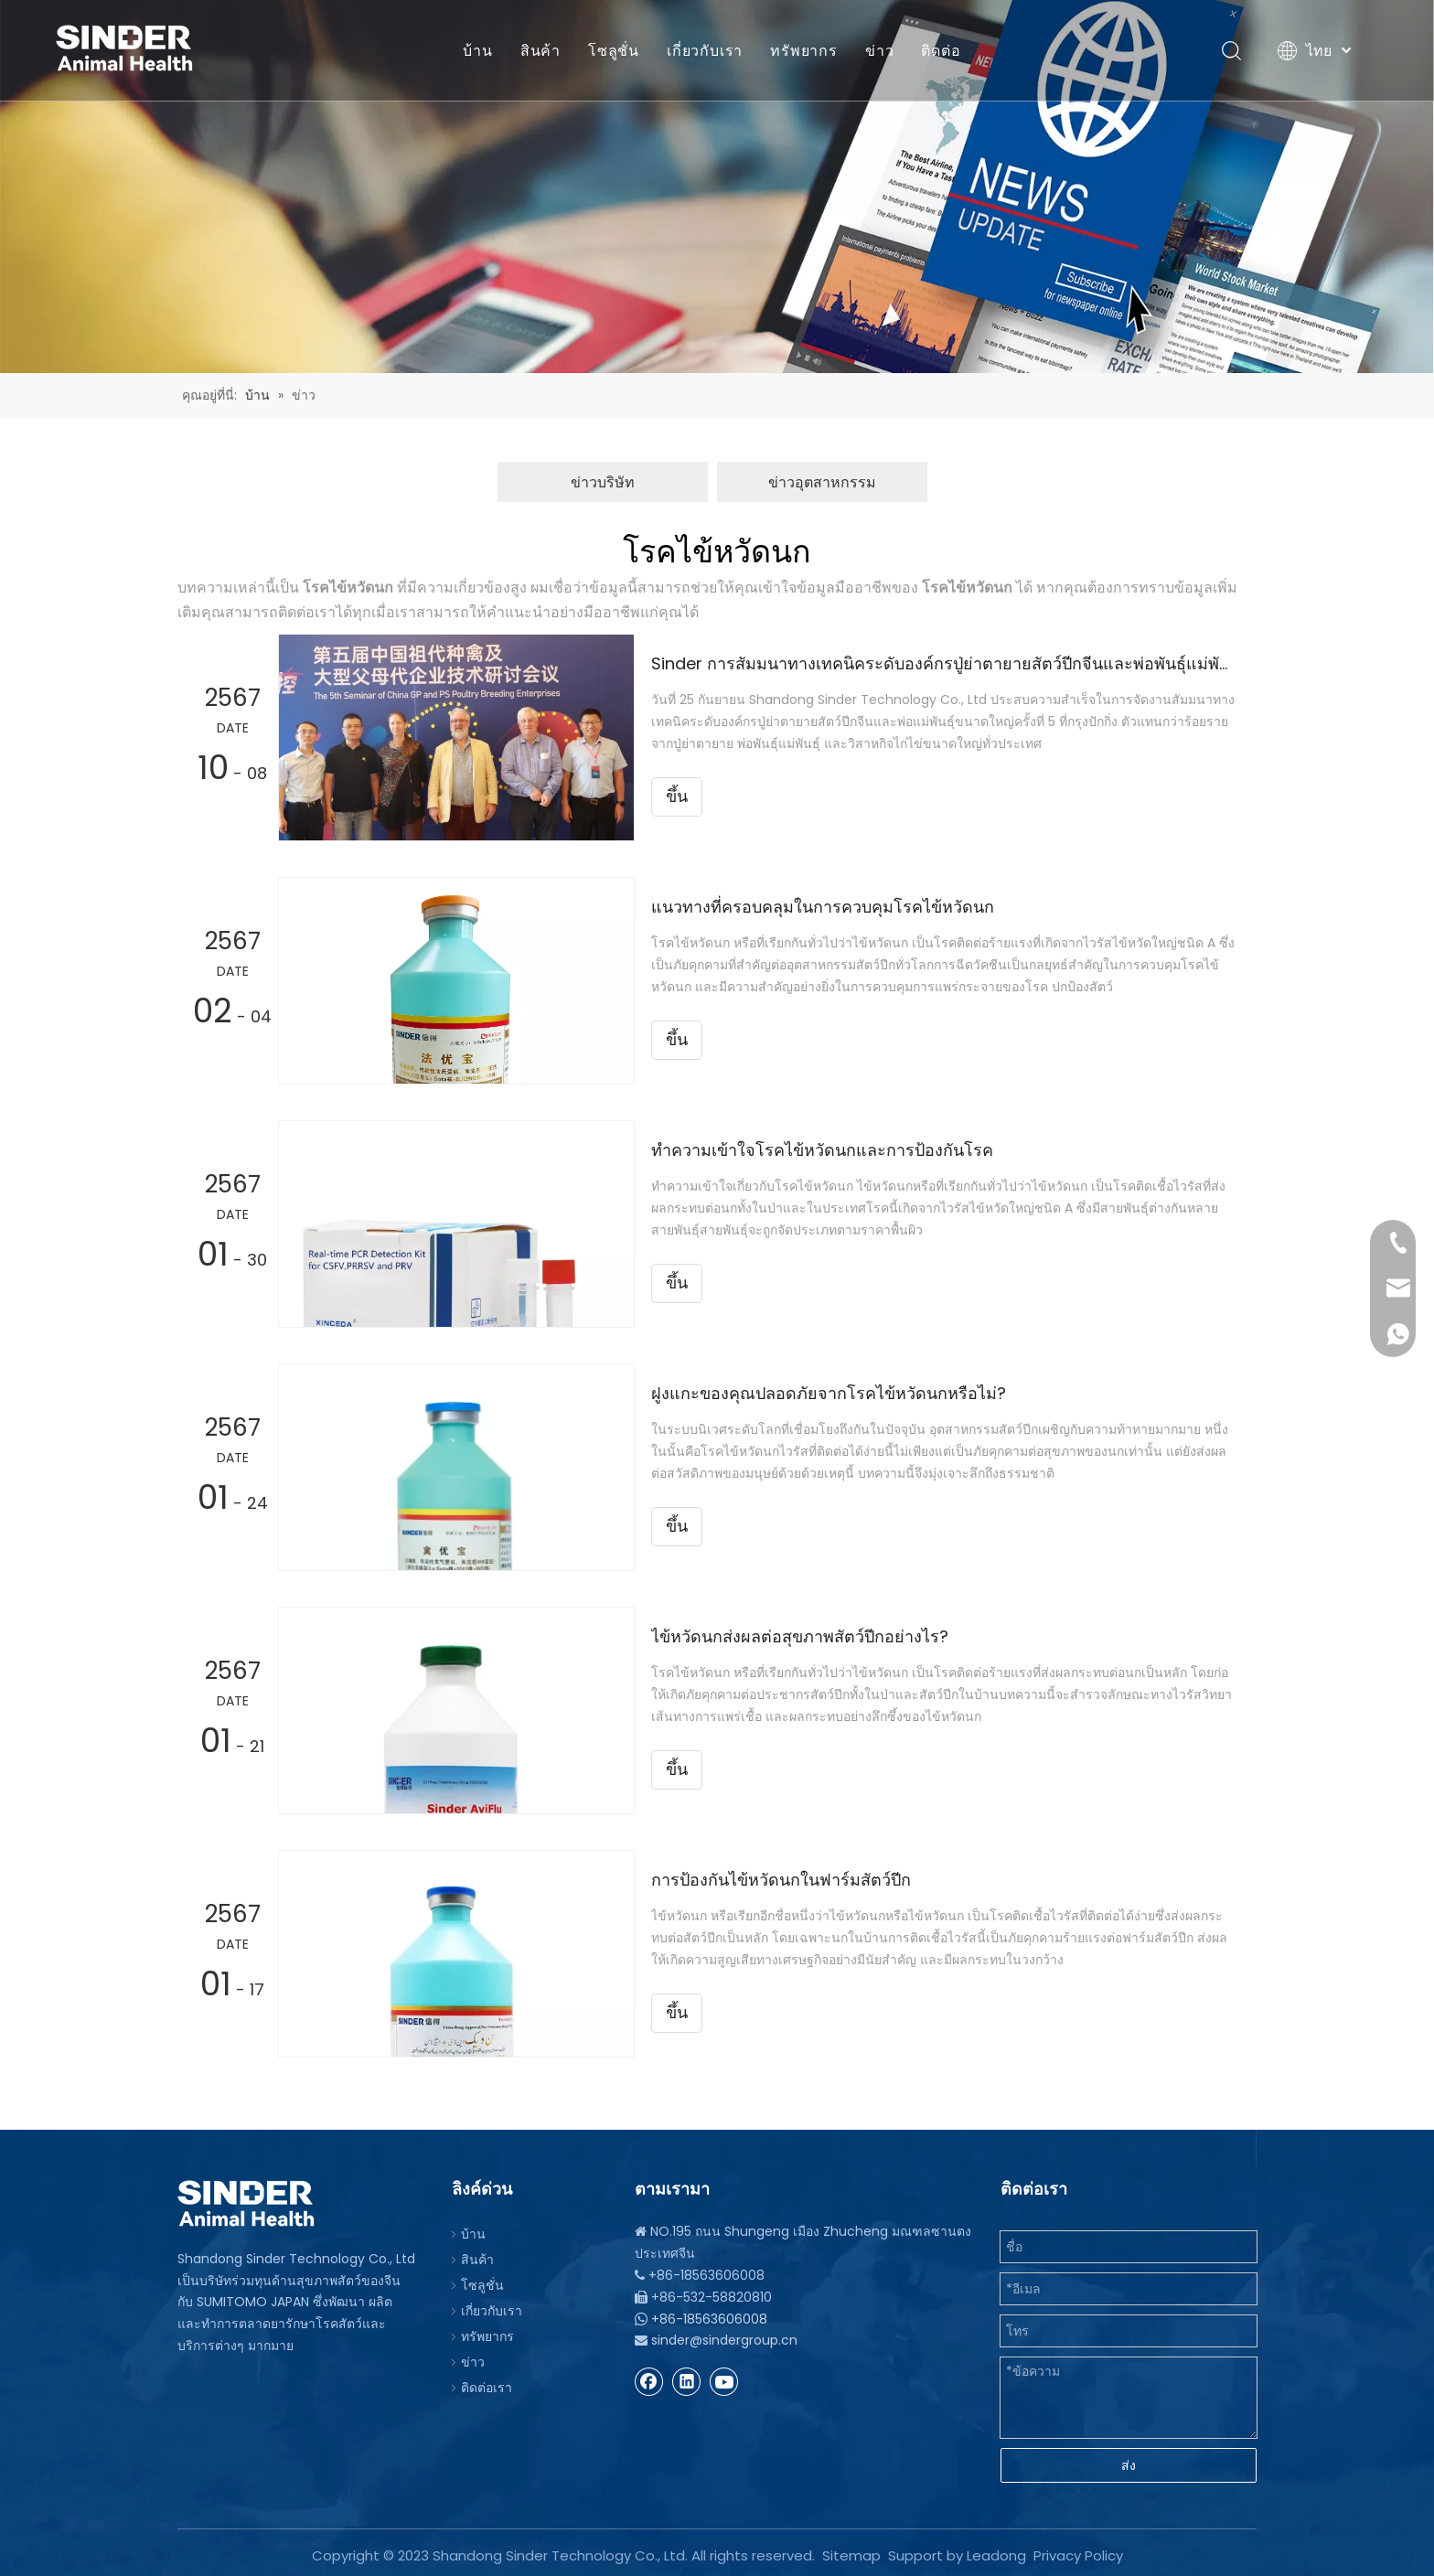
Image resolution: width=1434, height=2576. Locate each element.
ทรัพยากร (804, 50)
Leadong (996, 2550)
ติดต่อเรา (486, 2387)
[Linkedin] (686, 2381)
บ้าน (477, 50)
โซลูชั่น (613, 50)
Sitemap (851, 2550)
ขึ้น (677, 796)
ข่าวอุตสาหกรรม (822, 482)
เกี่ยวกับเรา (705, 50)
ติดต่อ (940, 50)
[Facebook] (649, 2381)
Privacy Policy (1078, 2550)
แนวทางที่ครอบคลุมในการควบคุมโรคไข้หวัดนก (822, 906)
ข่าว (879, 50)
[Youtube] (724, 2381)
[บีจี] (717, 186)
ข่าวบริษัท (603, 482)
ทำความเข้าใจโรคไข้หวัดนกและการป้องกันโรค (822, 1149)
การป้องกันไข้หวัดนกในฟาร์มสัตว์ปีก (781, 1879)
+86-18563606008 (709, 2319)
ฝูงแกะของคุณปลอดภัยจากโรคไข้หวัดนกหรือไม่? (828, 1393)
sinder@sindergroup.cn (724, 2340)
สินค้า (540, 50)
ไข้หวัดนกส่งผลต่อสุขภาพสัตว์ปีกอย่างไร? (799, 1636)
